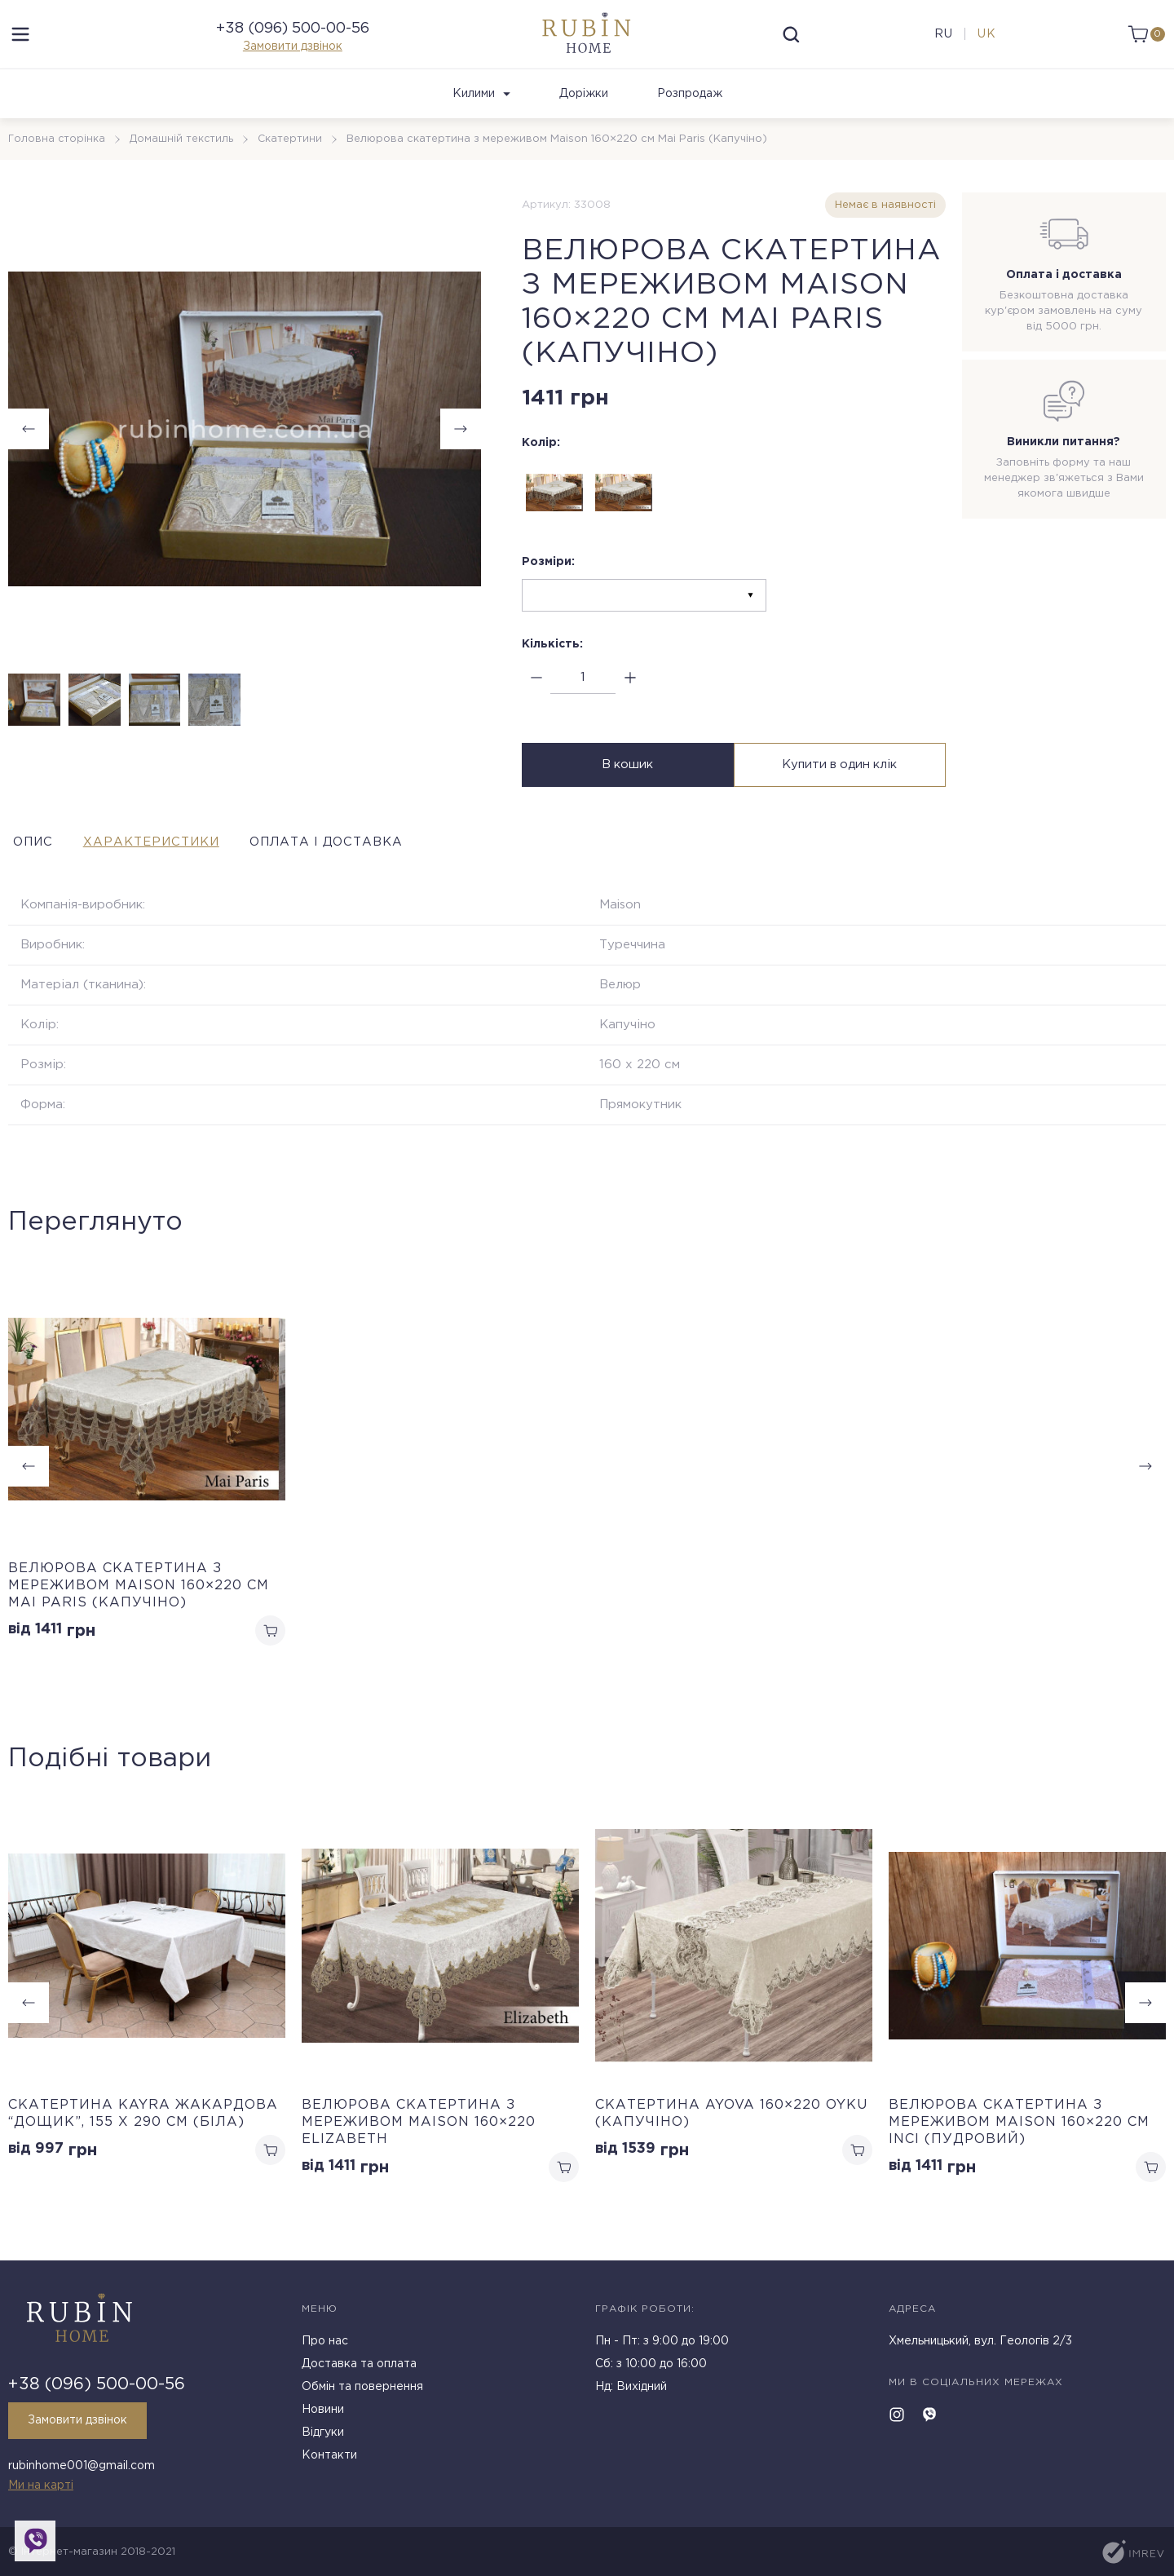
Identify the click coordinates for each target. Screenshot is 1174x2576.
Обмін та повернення (362, 2392)
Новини (323, 2414)
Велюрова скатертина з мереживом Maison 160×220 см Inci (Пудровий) (1019, 2146)
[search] (791, 45)
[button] (460, 450)
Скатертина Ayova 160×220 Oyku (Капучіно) (731, 2137)
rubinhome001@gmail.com (81, 2468)
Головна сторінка (57, 160)
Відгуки (323, 2437)
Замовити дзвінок (292, 57)
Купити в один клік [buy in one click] (841, 788)
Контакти (329, 2460)
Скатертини (292, 160)
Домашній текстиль (183, 160)
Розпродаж (689, 115)
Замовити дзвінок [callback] (82, 2425)
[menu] (20, 45)
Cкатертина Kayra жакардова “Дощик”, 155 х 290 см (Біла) (143, 2137)
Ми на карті (40, 2485)
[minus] (536, 699)
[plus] (630, 699)
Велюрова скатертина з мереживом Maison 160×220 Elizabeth (419, 2146)
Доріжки (583, 115)
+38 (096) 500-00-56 (292, 39)
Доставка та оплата (359, 2369)
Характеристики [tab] (175, 864)
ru (941, 45)
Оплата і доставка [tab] (382, 864)
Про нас (325, 2346)
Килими (481, 115)
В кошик (626, 788)
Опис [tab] (30, 864)
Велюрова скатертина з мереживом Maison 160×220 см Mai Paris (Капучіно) (138, 1607)
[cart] (1143, 44)
